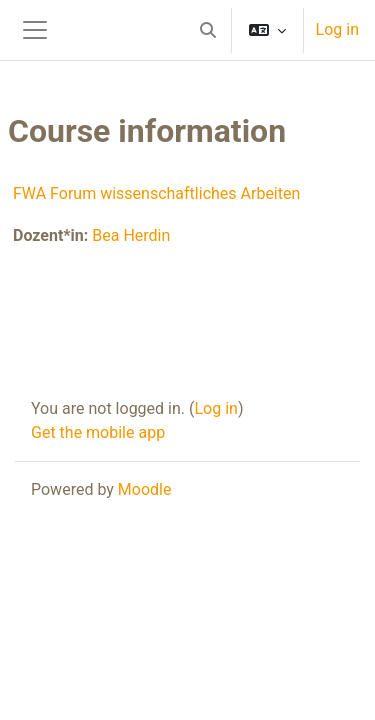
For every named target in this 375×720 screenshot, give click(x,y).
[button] (208, 30)
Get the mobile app (98, 432)
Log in (337, 29)
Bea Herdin (131, 235)
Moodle (145, 489)
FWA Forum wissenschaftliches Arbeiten (156, 193)
